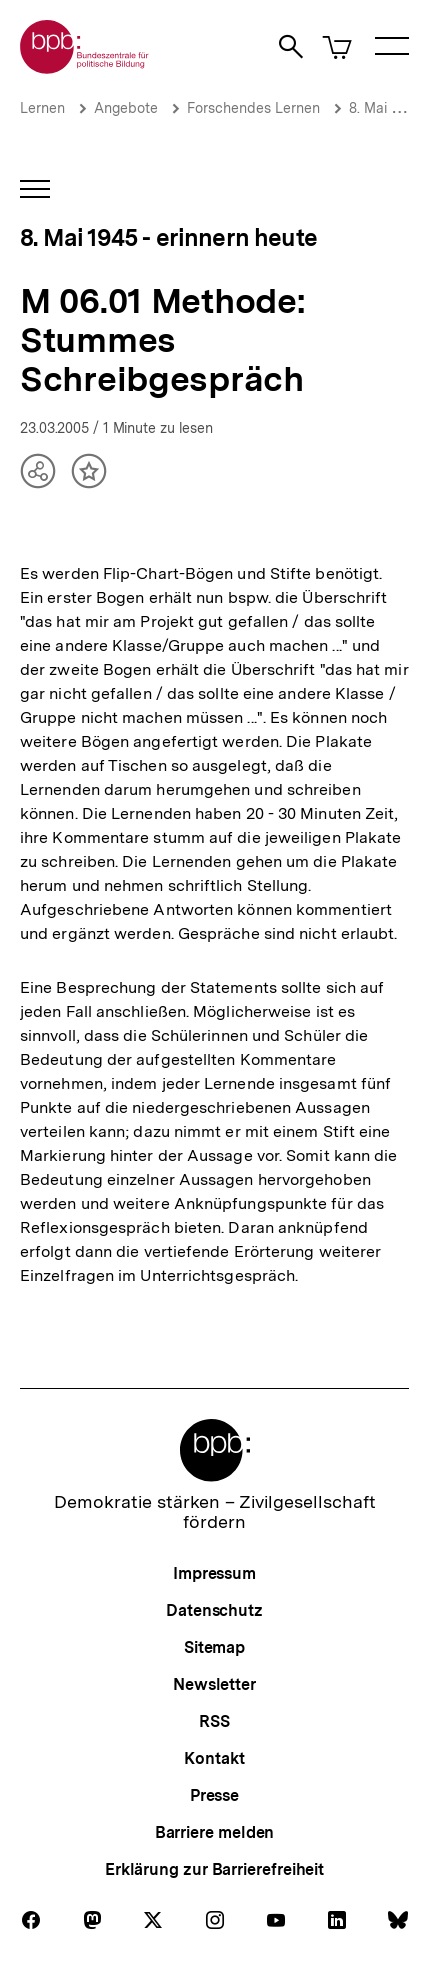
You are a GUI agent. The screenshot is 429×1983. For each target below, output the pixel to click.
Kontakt (214, 1758)
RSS (214, 1721)
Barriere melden (215, 1832)
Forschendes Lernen (253, 108)
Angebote (126, 108)
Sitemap (214, 1647)
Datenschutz (214, 1610)
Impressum (214, 1573)
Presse (214, 1795)
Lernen (42, 108)
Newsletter (214, 1684)
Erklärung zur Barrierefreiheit (214, 1869)
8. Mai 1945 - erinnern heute (168, 237)
